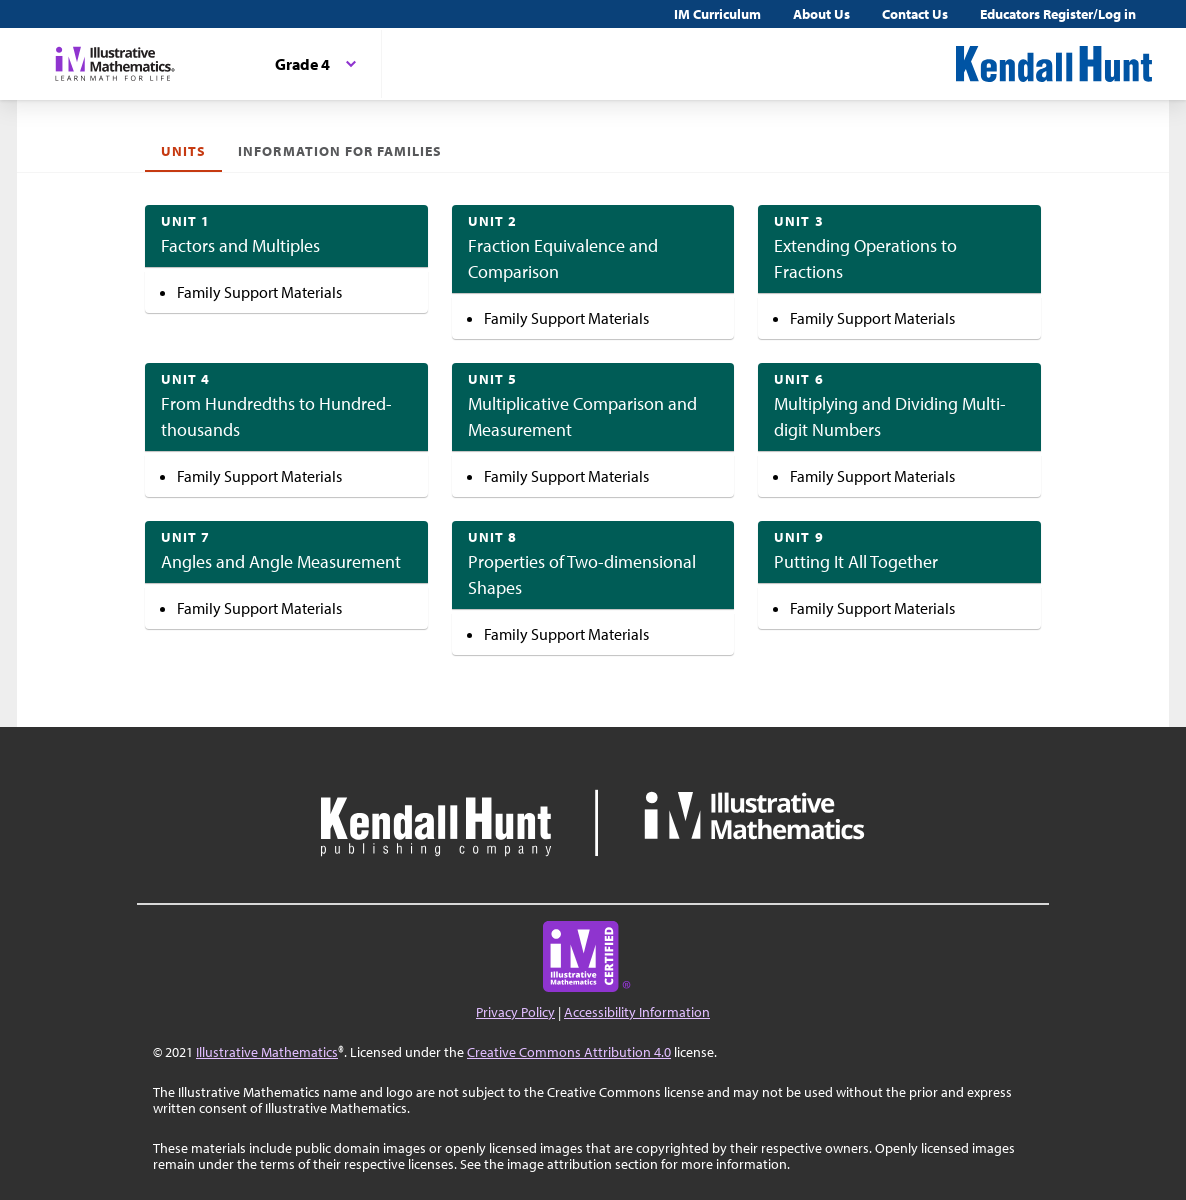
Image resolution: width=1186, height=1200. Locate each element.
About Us (821, 14)
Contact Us (915, 14)
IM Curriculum (717, 14)
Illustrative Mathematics (267, 1052)
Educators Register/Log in (1058, 14)
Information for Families (340, 151)
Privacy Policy (515, 1012)
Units (183, 151)
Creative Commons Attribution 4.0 (569, 1052)
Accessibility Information (637, 1012)
